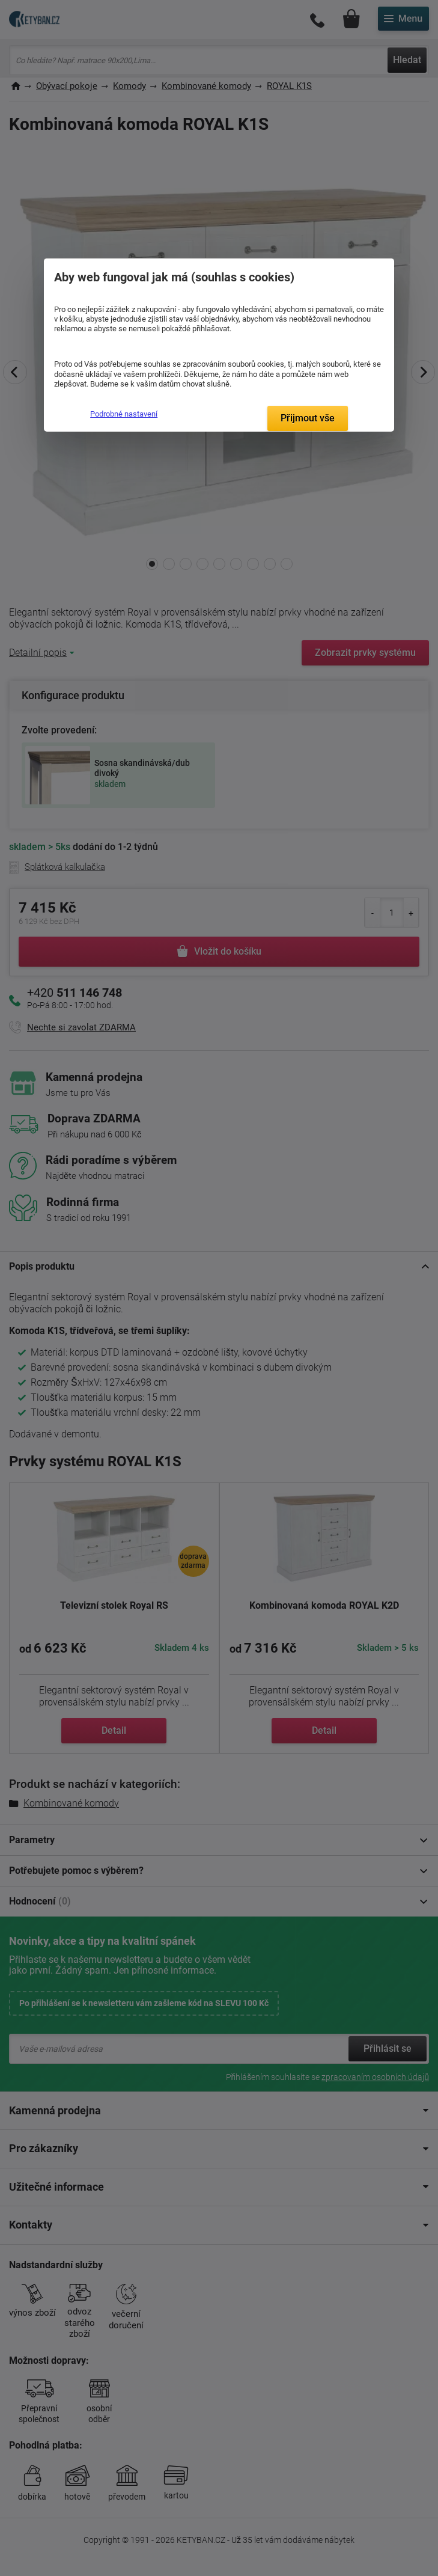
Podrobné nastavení (123, 413)
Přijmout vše (308, 418)
